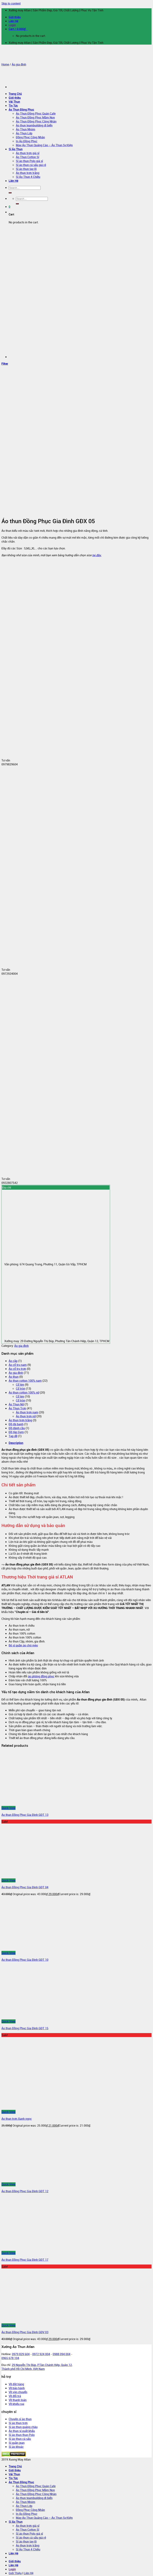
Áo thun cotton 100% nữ (24, 1392)
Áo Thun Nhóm (25, 2502)
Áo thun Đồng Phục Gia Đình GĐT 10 (24, 1960)
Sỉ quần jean (17, 2443)
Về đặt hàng (16, 2384)
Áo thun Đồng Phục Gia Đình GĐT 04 (24, 1887)
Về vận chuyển (18, 2392)
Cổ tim (20, 1385)
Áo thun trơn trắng (20, 1420)
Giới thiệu (15, 17)
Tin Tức (13, 2478)
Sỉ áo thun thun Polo (22, 2435)
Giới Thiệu (15, 2573)
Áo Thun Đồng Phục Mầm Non (35, 2490)
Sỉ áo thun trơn (18, 2423)
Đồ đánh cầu (17, 1428)
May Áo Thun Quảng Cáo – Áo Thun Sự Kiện (44, 2518)
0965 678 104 (10, 2358)
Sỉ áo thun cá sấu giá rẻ (31, 2537)
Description (16, 1443)
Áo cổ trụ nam (18, 1365)
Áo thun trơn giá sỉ (27, 2526)
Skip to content (11, 3)
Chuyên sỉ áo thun (20, 2419)
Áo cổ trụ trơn (17, 1369)
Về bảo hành (17, 2388)
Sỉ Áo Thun (16, 2522)
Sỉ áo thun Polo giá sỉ (29, 2534)
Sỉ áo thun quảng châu (23, 2427)
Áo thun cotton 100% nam (25, 1381)
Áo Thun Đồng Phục (21, 2482)
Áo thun (14, 1377)
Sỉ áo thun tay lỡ (26, 2541)
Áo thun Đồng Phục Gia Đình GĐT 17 (24, 2260)
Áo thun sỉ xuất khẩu (22, 2431)
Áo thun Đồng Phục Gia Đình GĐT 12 (24, 2191)
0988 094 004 (61, 2354)
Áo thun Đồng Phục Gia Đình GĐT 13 (24, 1815)
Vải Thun (14, 2474)
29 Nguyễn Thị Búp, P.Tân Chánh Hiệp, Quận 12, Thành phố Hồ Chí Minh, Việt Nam (36, 2367)
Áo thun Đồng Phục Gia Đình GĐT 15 (24, 2028)
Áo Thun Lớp (24, 2506)
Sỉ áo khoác (16, 2447)
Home (5, 64)
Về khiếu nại (16, 2404)
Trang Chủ (15, 2466)
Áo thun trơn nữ (26, 1416)
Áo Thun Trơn (17, 1408)
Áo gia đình (19, 64)
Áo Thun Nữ (16, 1404)
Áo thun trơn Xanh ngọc (16, 2119)
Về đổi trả (15, 2396)
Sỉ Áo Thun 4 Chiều (28, 2549)
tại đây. (96, 555)
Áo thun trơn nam (27, 1412)
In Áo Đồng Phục (26, 2514)
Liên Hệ (13, 21)
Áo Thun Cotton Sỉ (27, 2530)
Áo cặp (13, 1361)
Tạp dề (13, 1436)
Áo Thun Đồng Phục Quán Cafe (36, 2486)
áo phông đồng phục (41, 1676)
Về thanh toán (18, 2400)
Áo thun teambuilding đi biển (34, 2498)
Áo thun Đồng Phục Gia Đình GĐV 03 (24, 2332)
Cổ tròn (20, 1389)
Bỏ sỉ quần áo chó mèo (23, 1645)
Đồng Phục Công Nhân (30, 2510)
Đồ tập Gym (16, 1432)
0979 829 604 (21, 2354)
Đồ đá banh (16, 1424)
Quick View (8, 1808)
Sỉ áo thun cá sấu (20, 2439)
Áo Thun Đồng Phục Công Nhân (36, 2494)
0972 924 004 (41, 2354)
